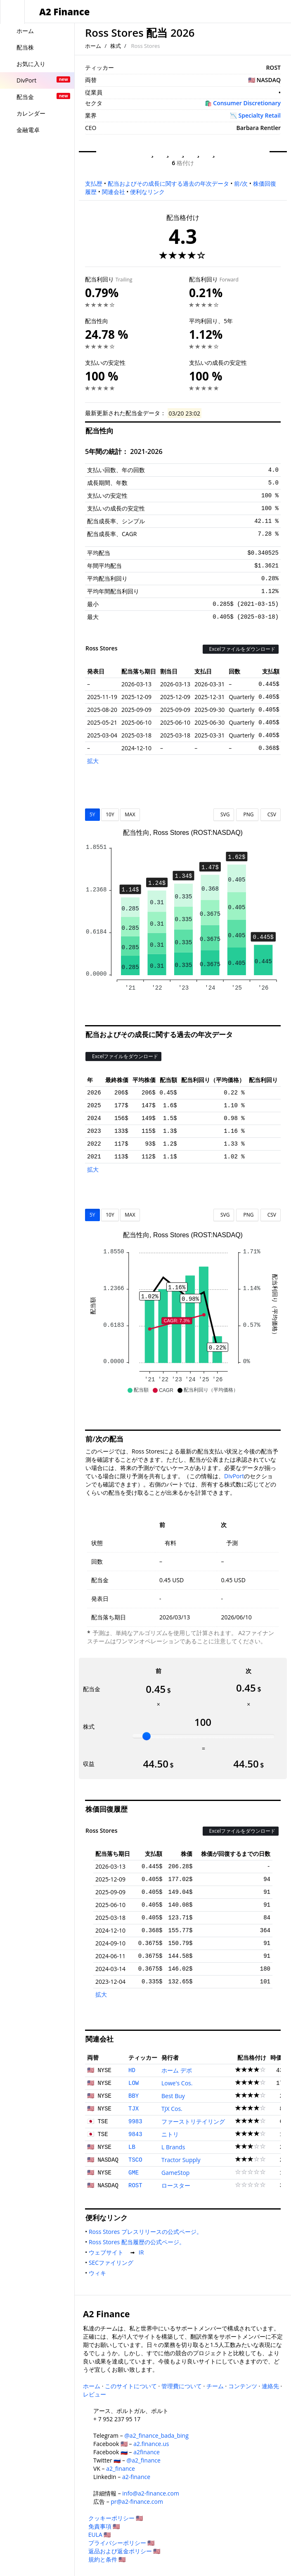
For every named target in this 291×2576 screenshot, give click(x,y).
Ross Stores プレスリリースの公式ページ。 (147, 2232)
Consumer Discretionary (247, 103)
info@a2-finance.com (150, 2493)
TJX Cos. (171, 2109)
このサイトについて (131, 2386)
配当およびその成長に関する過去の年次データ (168, 183)
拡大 (93, 761)
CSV (270, 814)
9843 (135, 2134)
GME (133, 2173)
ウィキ (99, 2273)
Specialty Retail (260, 115)
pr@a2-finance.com (137, 2501)
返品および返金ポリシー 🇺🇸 (124, 2551)
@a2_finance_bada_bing (156, 2435)
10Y (110, 814)
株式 (115, 46)
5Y (92, 814)
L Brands (173, 2147)
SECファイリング (113, 2262)
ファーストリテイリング (193, 2121)
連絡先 (270, 2386)
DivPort (234, 1476)
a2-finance (136, 2477)
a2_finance (120, 2468)
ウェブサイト (108, 2252)
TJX (133, 2109)
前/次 (241, 183)
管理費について (181, 2386)
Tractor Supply (181, 2160)
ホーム (93, 46)
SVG (224, 814)
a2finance (146, 2452)
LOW (133, 2083)
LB (131, 2147)
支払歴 (93, 183)
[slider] (146, 1736)
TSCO (135, 2160)
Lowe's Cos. (176, 2083)
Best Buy (173, 2096)
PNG (247, 814)
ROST (135, 2185)
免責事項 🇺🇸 (104, 2526)
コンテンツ (242, 2386)
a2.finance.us (151, 2444)
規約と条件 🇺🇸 (107, 2559)
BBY (133, 2096)
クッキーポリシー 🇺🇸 (115, 2518)
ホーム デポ (176, 2070)
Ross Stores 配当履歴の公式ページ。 (138, 2242)
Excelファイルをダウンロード (240, 648)
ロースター (175, 2185)
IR (143, 2252)
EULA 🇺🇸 (99, 2534)
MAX (130, 814)
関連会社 (113, 192)
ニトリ (170, 2134)
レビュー (94, 2394)
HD (131, 2070)
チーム (215, 2386)
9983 (135, 2121)
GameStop (175, 2173)
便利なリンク (147, 192)
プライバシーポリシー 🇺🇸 (121, 2543)
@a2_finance (144, 2460)
